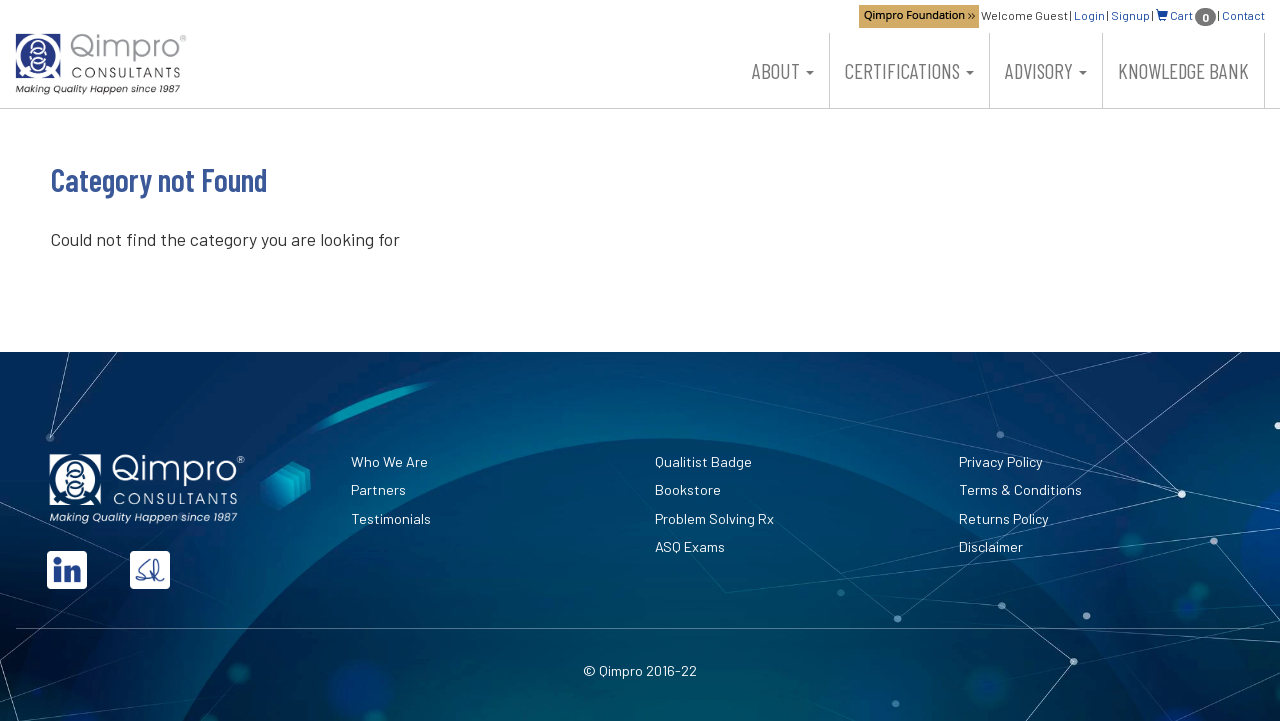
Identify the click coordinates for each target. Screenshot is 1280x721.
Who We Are (389, 461)
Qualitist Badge (703, 461)
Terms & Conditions (1020, 489)
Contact (1243, 15)
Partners (378, 489)
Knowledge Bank (1183, 70)
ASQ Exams (690, 546)
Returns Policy (1004, 518)
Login (1089, 15)
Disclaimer (991, 546)
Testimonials (391, 518)
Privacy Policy (1001, 461)
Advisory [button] (1046, 70)
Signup (1130, 15)
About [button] (783, 70)
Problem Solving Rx (714, 518)
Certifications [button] (909, 70)
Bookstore (688, 489)
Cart (1186, 15)
